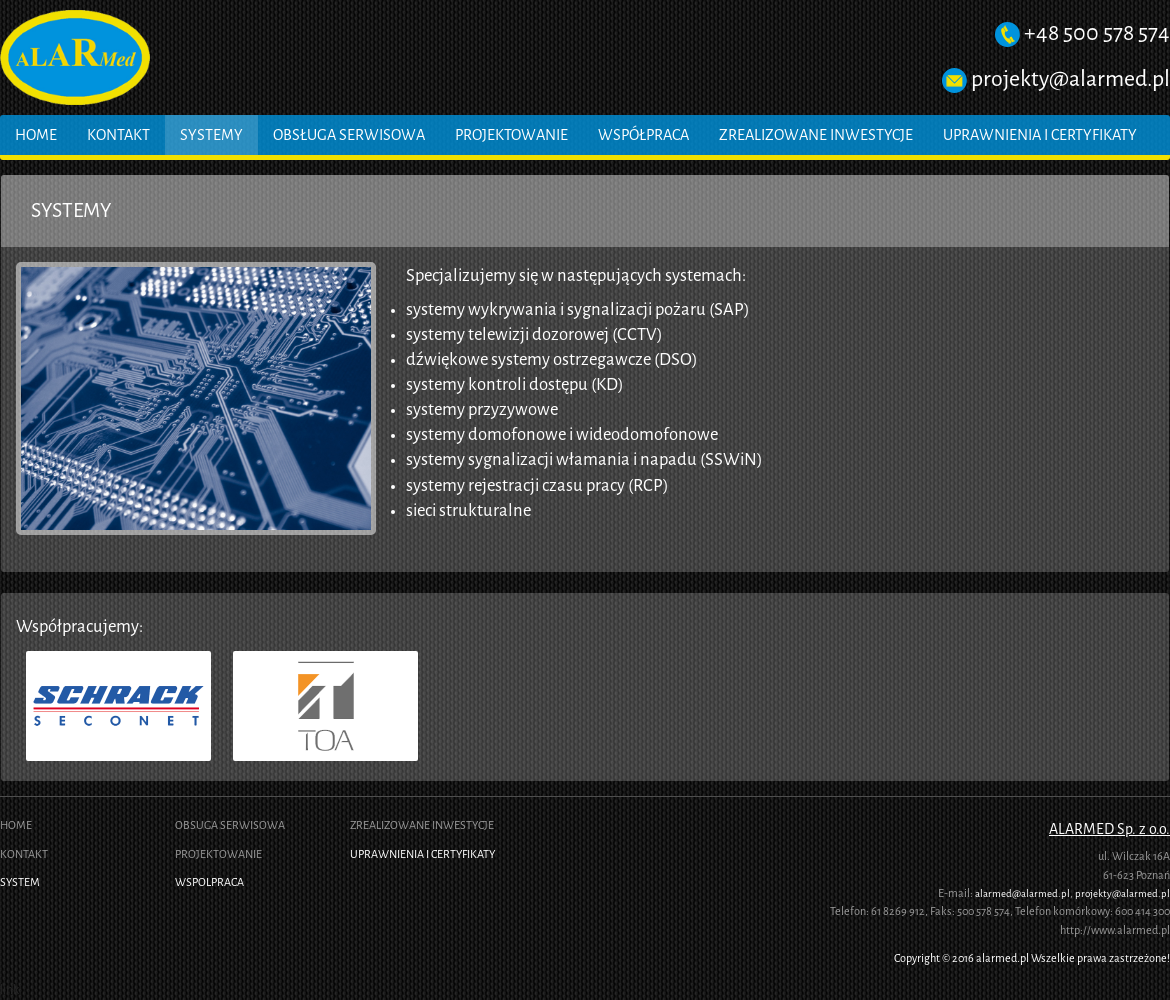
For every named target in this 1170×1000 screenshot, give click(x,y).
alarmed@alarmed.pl (1022, 893)
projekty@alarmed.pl (1070, 78)
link (9, 990)
